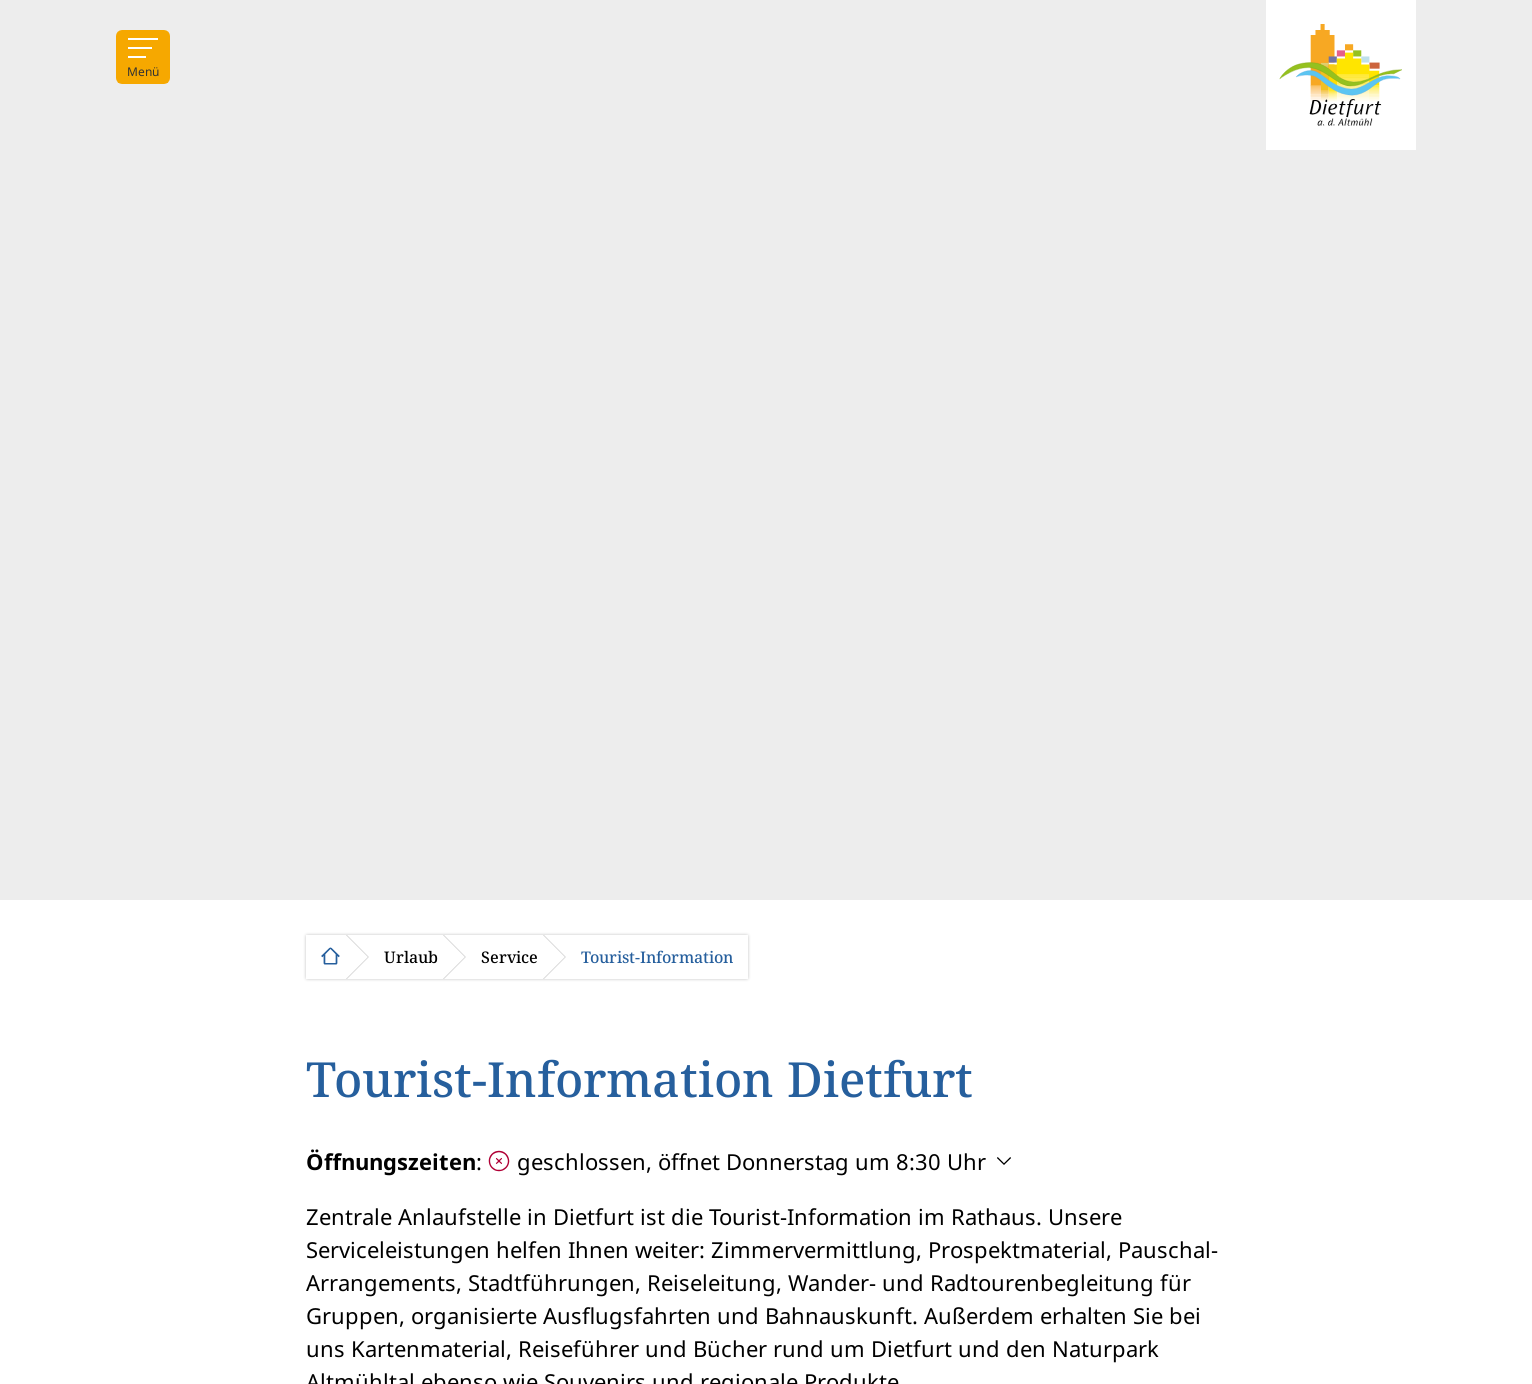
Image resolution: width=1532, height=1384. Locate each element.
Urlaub (411, 957)
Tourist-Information (657, 957)
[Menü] (143, 57)
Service (509, 957)
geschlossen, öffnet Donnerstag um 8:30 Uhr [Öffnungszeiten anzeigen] (737, 1161)
